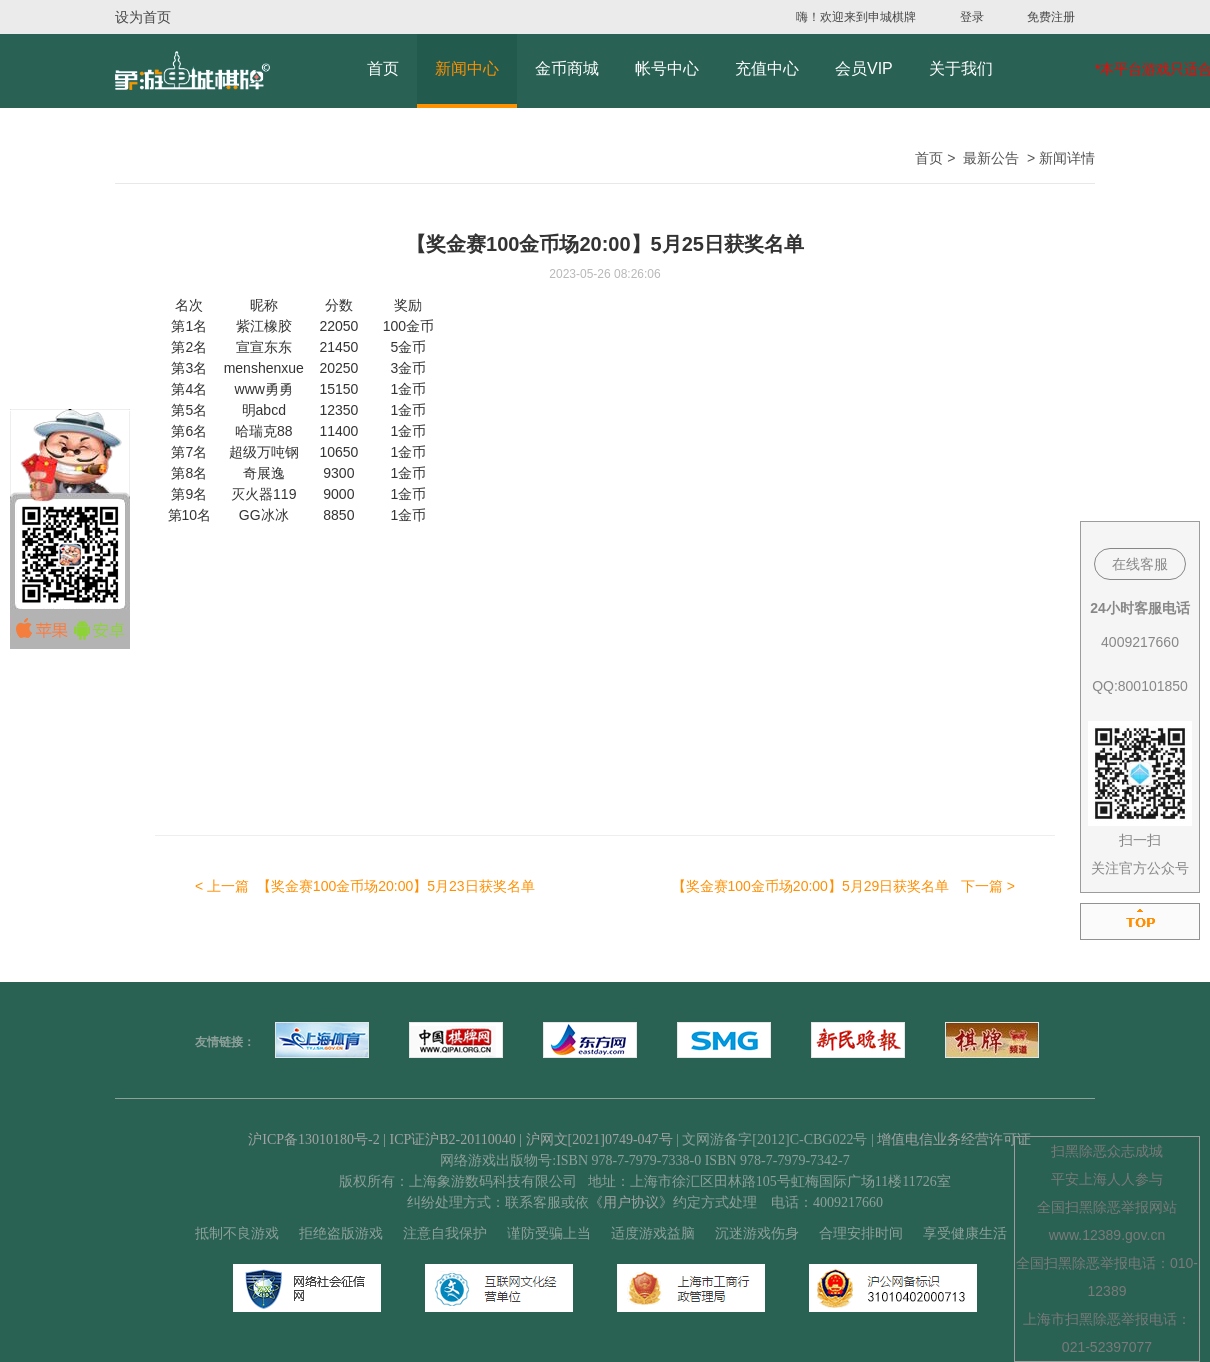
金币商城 (567, 68)
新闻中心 (467, 68)
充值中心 (767, 68)
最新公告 (991, 158)
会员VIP (864, 68)
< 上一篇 (365, 886)
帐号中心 (667, 68)
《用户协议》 (631, 1202)
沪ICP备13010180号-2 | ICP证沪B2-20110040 (383, 1139)
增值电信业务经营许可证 (954, 1139)
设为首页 (143, 17)
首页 (383, 68)
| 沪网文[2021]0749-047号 (595, 1139)
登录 (972, 17)
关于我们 (961, 68)
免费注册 (1051, 17)
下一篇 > (844, 886)
